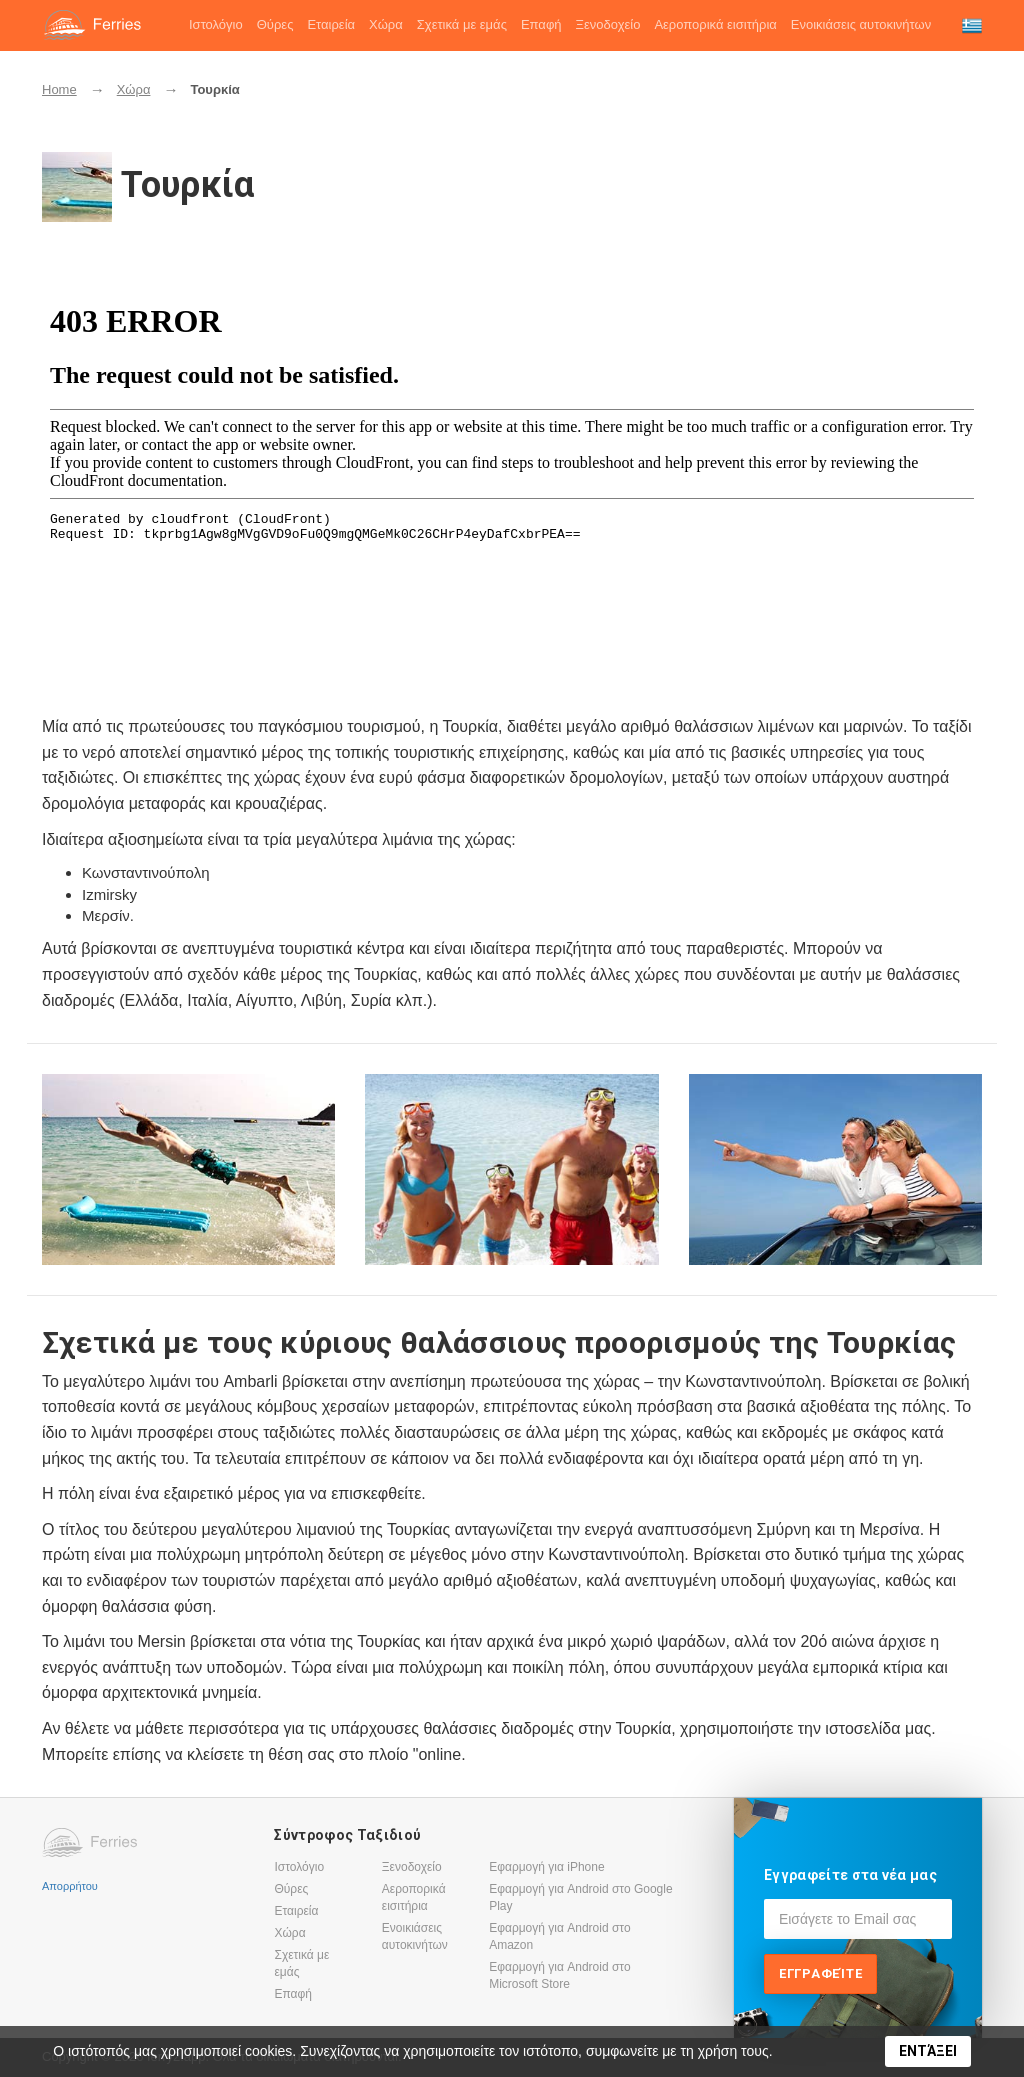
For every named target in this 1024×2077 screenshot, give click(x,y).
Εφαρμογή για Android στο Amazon (559, 1936)
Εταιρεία (331, 24)
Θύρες (275, 24)
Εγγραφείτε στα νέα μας (850, 1875)
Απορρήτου (70, 1884)
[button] (972, 25)
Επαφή (541, 24)
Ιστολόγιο (216, 24)
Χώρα (386, 24)
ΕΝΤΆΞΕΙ (928, 2051)
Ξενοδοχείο (608, 24)
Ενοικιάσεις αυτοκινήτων (861, 24)
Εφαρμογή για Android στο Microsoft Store (559, 1975)
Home (59, 89)
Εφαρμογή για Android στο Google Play (580, 1897)
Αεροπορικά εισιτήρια (715, 24)
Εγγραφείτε (821, 1973)
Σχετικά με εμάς (462, 24)
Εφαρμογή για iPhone (546, 1867)
